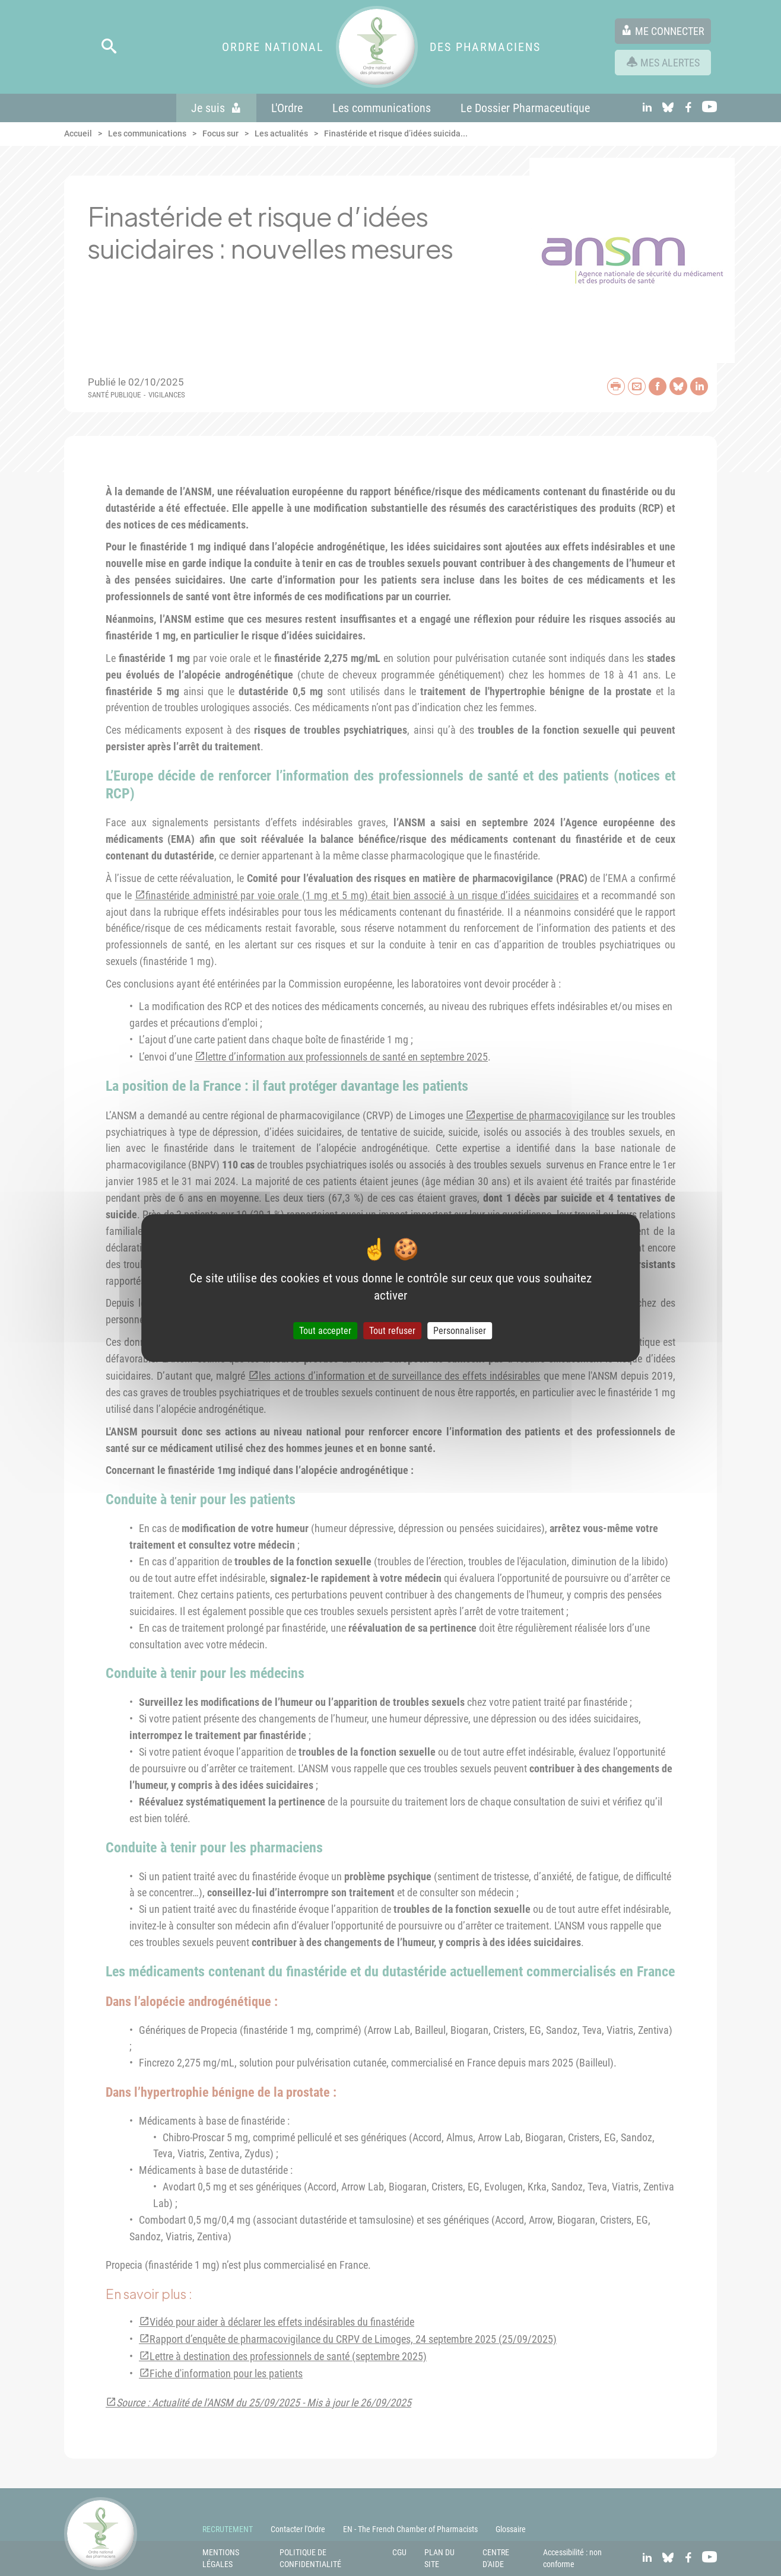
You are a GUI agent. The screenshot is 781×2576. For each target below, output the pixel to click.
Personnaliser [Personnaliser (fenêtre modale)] (459, 1330)
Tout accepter (325, 1330)
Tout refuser (392, 1330)
